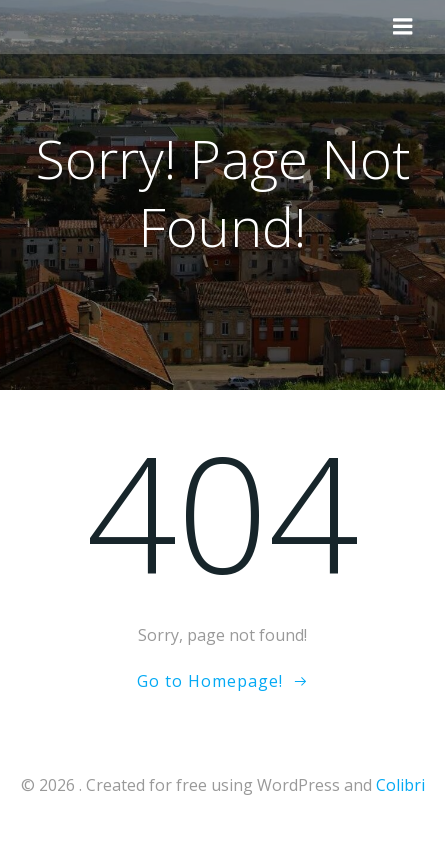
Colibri (400, 785)
